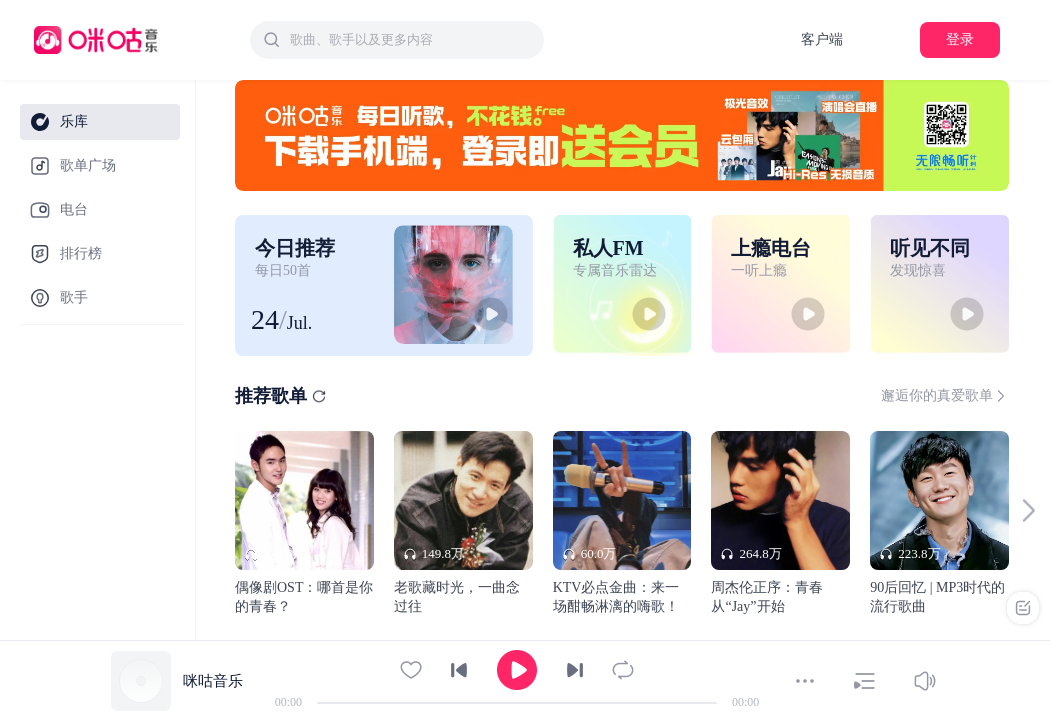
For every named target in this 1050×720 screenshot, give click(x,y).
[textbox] (411, 40)
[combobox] (397, 40)
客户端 (822, 39)
